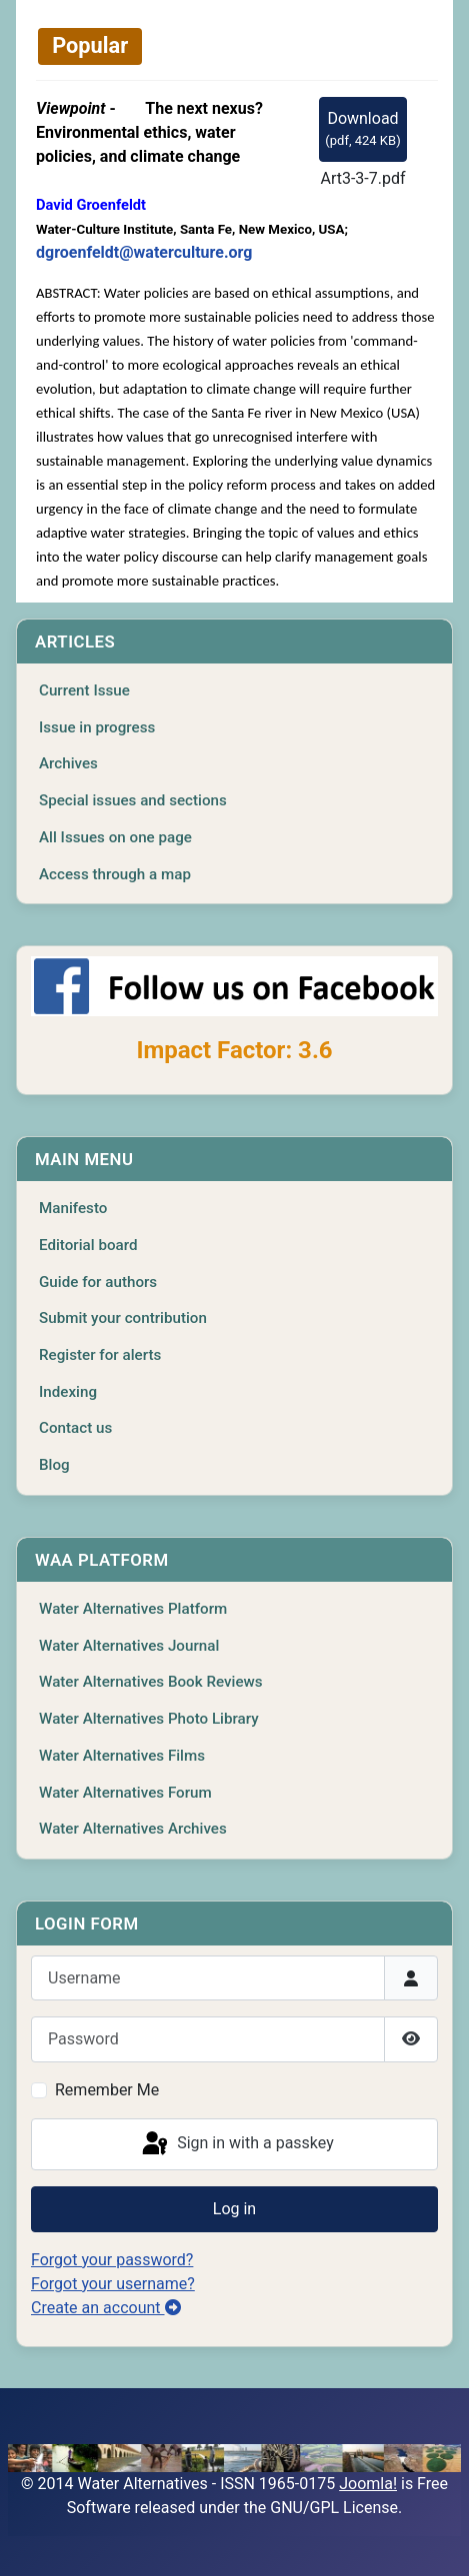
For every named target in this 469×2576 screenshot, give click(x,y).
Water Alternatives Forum (125, 1793)
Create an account (106, 2307)
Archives (68, 763)
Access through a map (115, 874)
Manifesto (73, 1208)
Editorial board (88, 1245)
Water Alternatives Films (122, 1756)
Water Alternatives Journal (129, 1646)
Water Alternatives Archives (133, 1829)
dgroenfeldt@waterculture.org (144, 252)
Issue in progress (97, 727)
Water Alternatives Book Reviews (151, 1682)
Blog (54, 1465)
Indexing (68, 1392)
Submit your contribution (123, 1318)
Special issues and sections (133, 800)
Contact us (75, 1428)
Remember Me (107, 2089)
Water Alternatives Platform (133, 1609)
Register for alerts (100, 1355)
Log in (234, 2208)
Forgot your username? (113, 2283)
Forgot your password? (112, 2259)
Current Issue (84, 690)
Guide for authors (98, 1282)
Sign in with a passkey (236, 2144)
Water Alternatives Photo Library (149, 1719)
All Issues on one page (115, 837)
